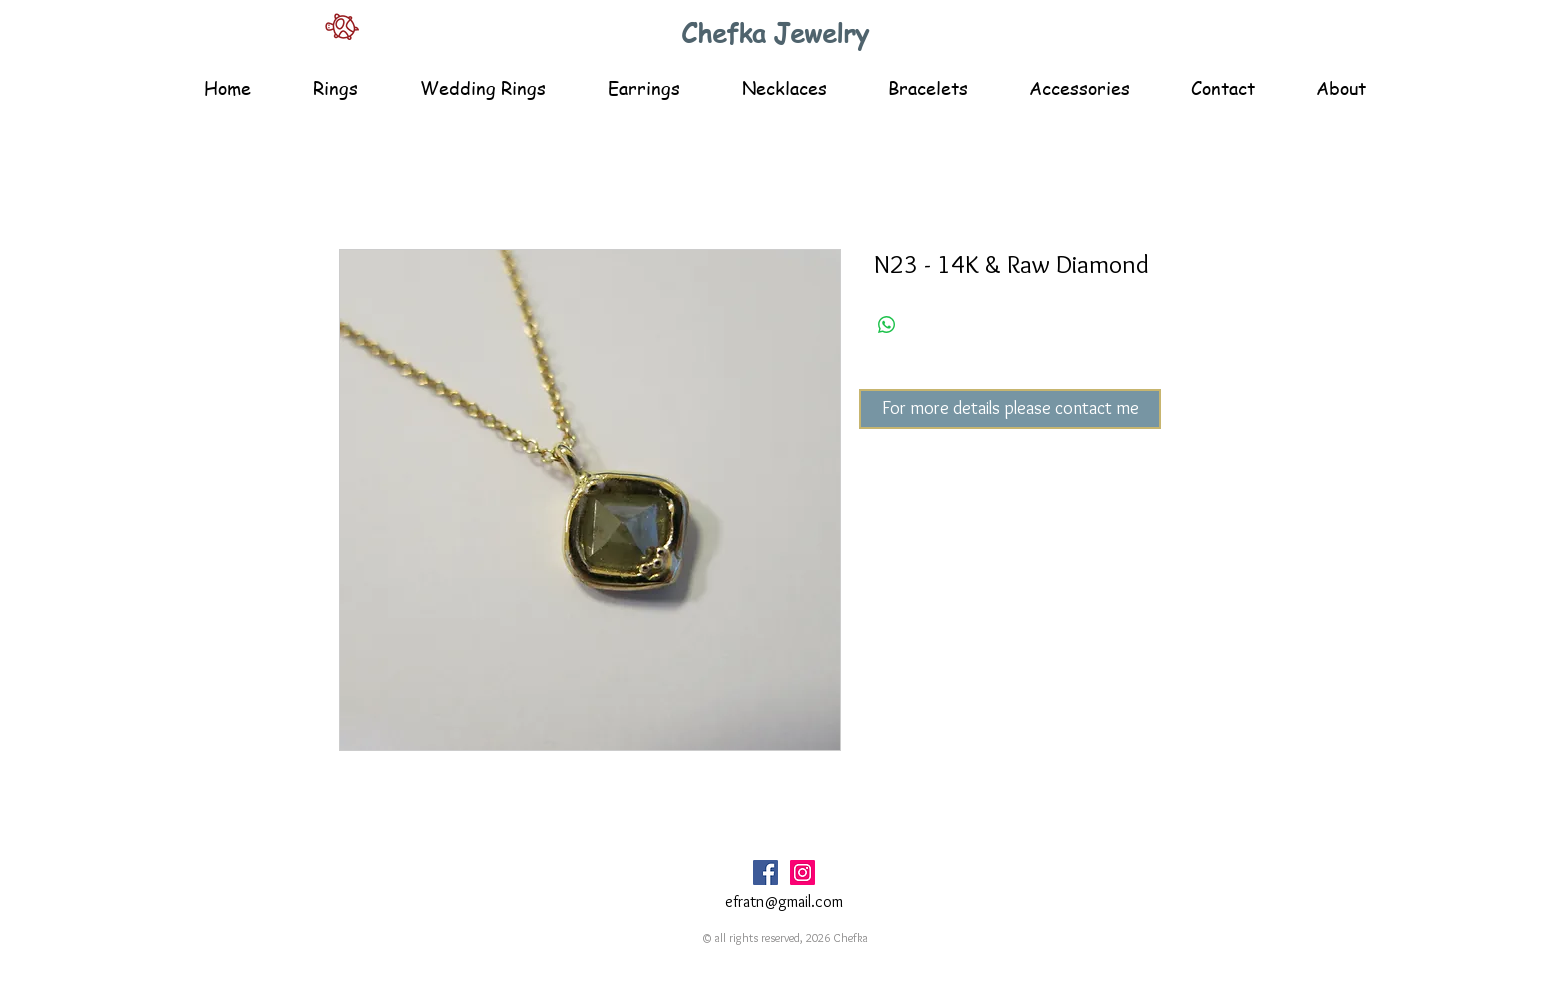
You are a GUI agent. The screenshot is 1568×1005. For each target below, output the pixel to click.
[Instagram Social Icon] (802, 872)
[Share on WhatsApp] (887, 325)
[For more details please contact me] (1010, 409)
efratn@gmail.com (784, 901)
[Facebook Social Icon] (765, 872)
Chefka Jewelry (775, 33)
